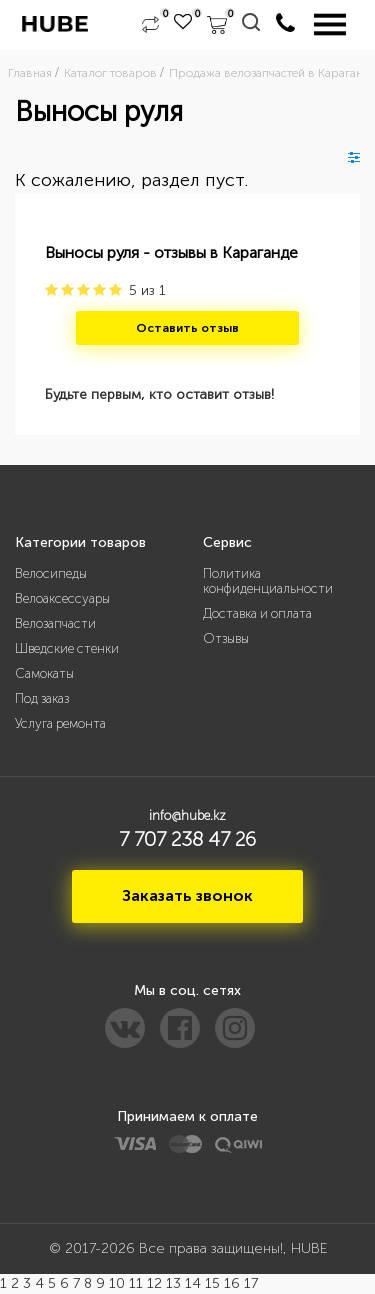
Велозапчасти (55, 623)
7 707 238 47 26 (187, 839)
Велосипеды (51, 573)
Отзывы (226, 638)
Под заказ (42, 698)
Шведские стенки (67, 648)
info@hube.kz (187, 815)
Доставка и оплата (257, 613)
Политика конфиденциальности (268, 581)
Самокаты (44, 673)
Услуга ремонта (60, 723)
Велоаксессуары (62, 598)
